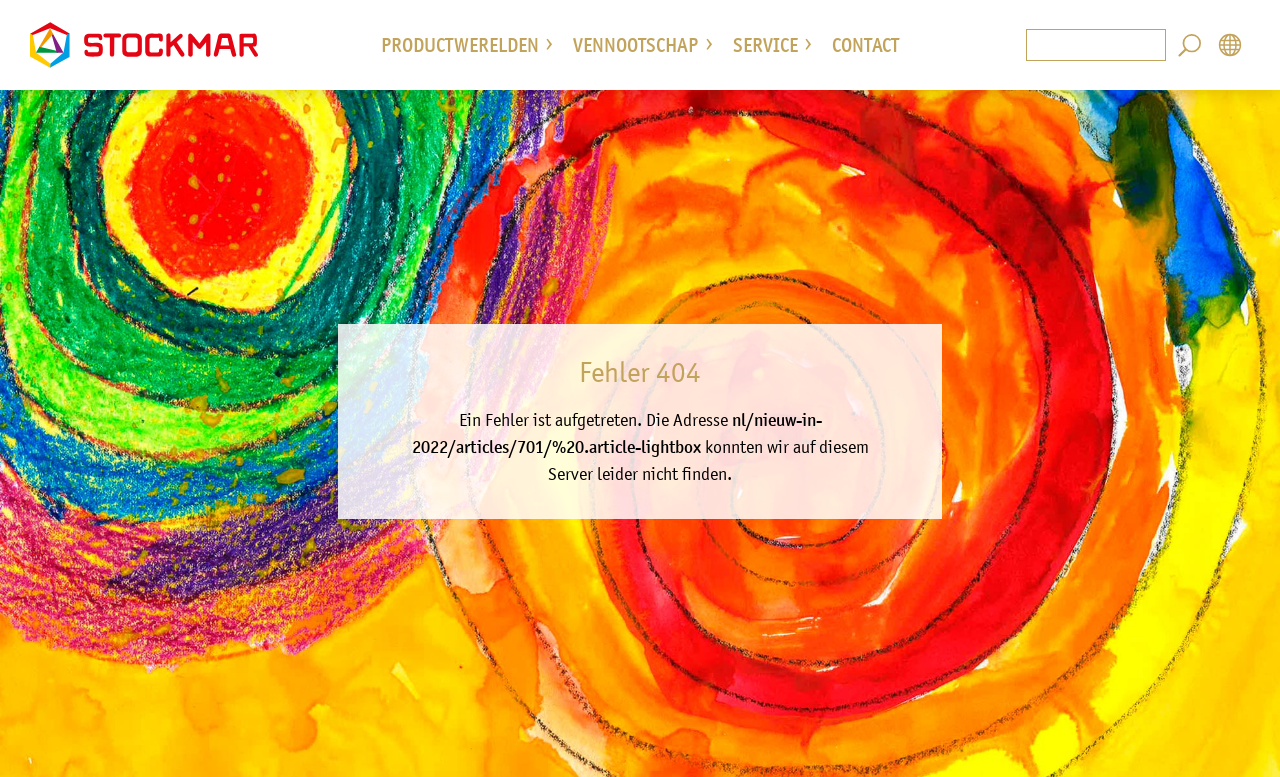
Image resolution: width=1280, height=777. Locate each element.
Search (1190, 45)
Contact (865, 45)
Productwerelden (460, 45)
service (765, 45)
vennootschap (635, 45)
